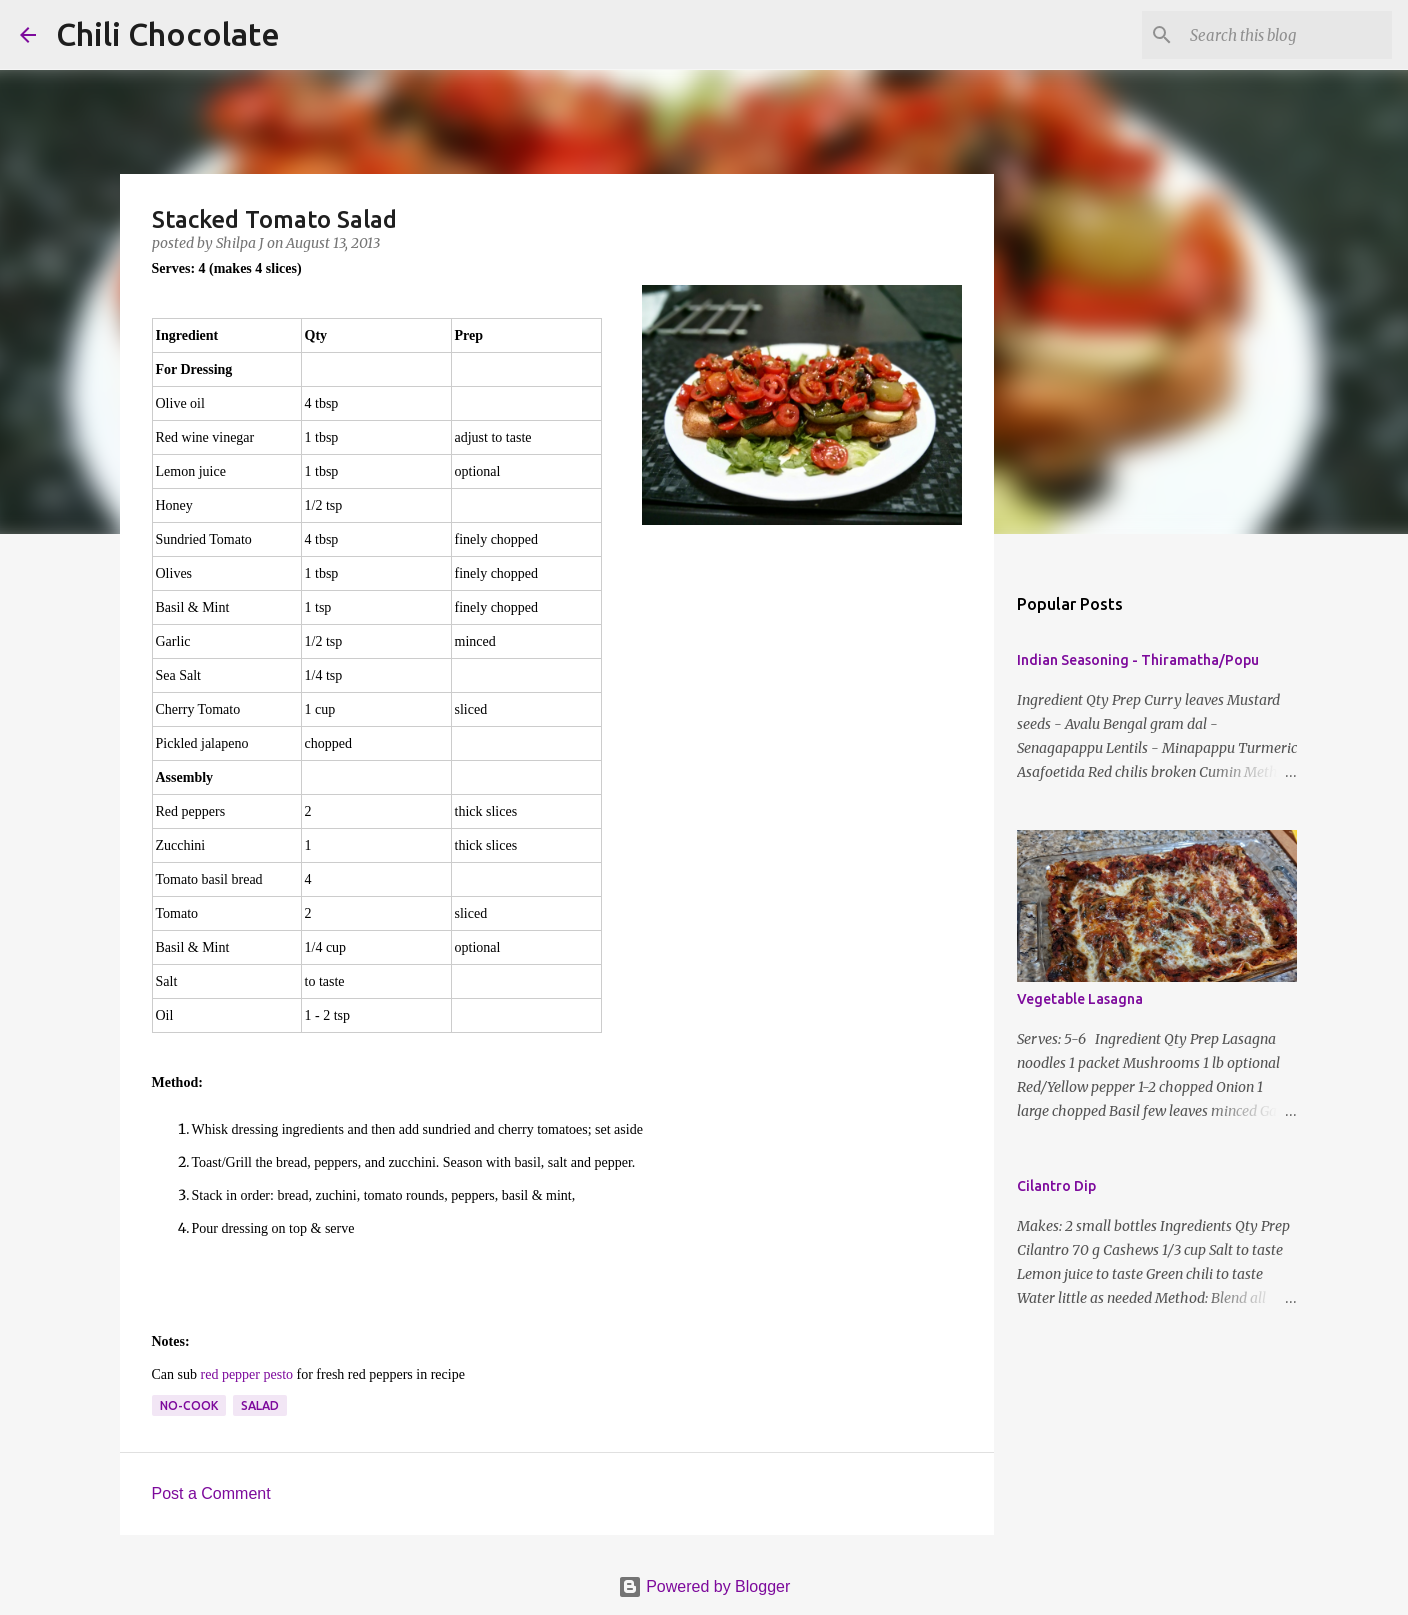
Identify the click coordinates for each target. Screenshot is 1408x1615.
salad (260, 1405)
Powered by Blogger (704, 1586)
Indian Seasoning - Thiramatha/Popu (1138, 660)
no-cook (189, 1405)
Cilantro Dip (1056, 1186)
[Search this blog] (1287, 35)
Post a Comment (211, 1493)
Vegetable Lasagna (1080, 999)
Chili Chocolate (168, 34)
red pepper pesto (247, 1374)
